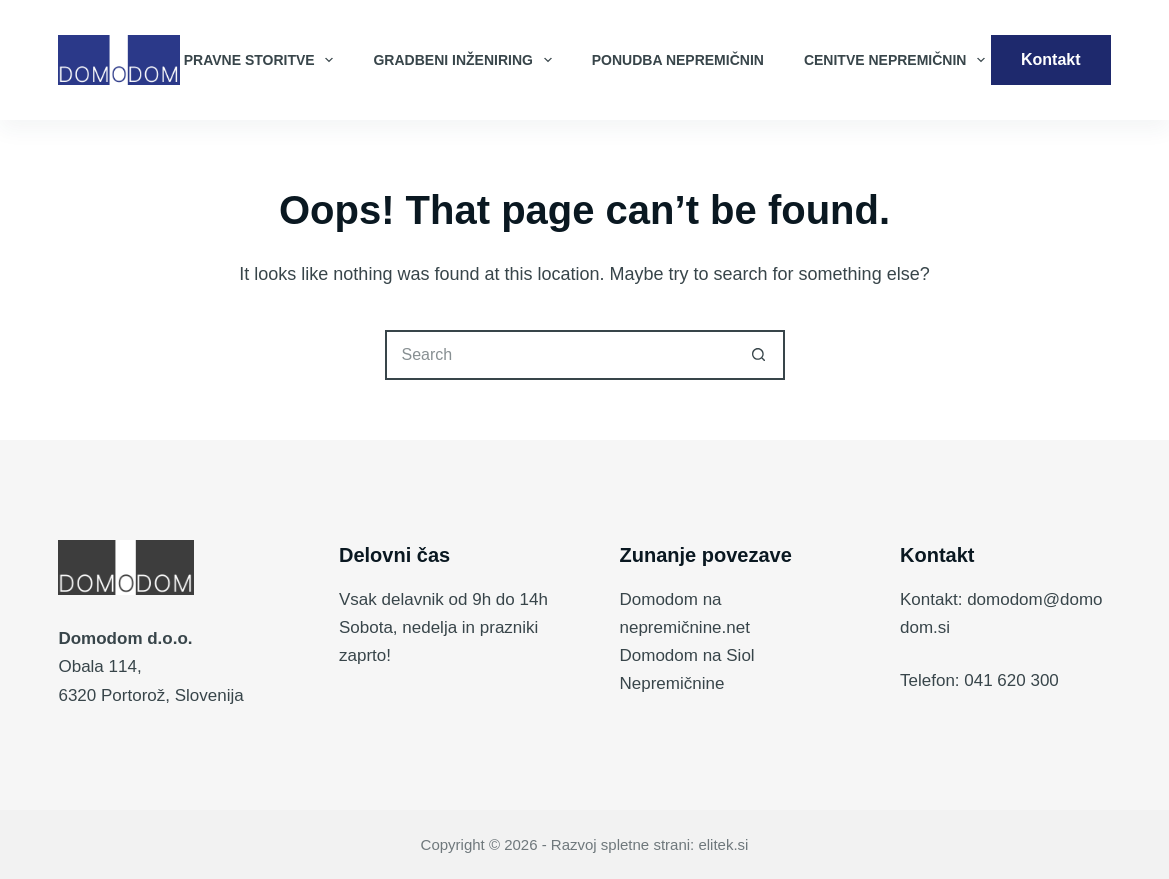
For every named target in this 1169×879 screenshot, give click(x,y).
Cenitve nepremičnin (898, 60)
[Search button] (760, 355)
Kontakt (1051, 59)
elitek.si (723, 844)
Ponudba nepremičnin (678, 60)
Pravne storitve (263, 60)
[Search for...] (560, 355)
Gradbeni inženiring (466, 60)
